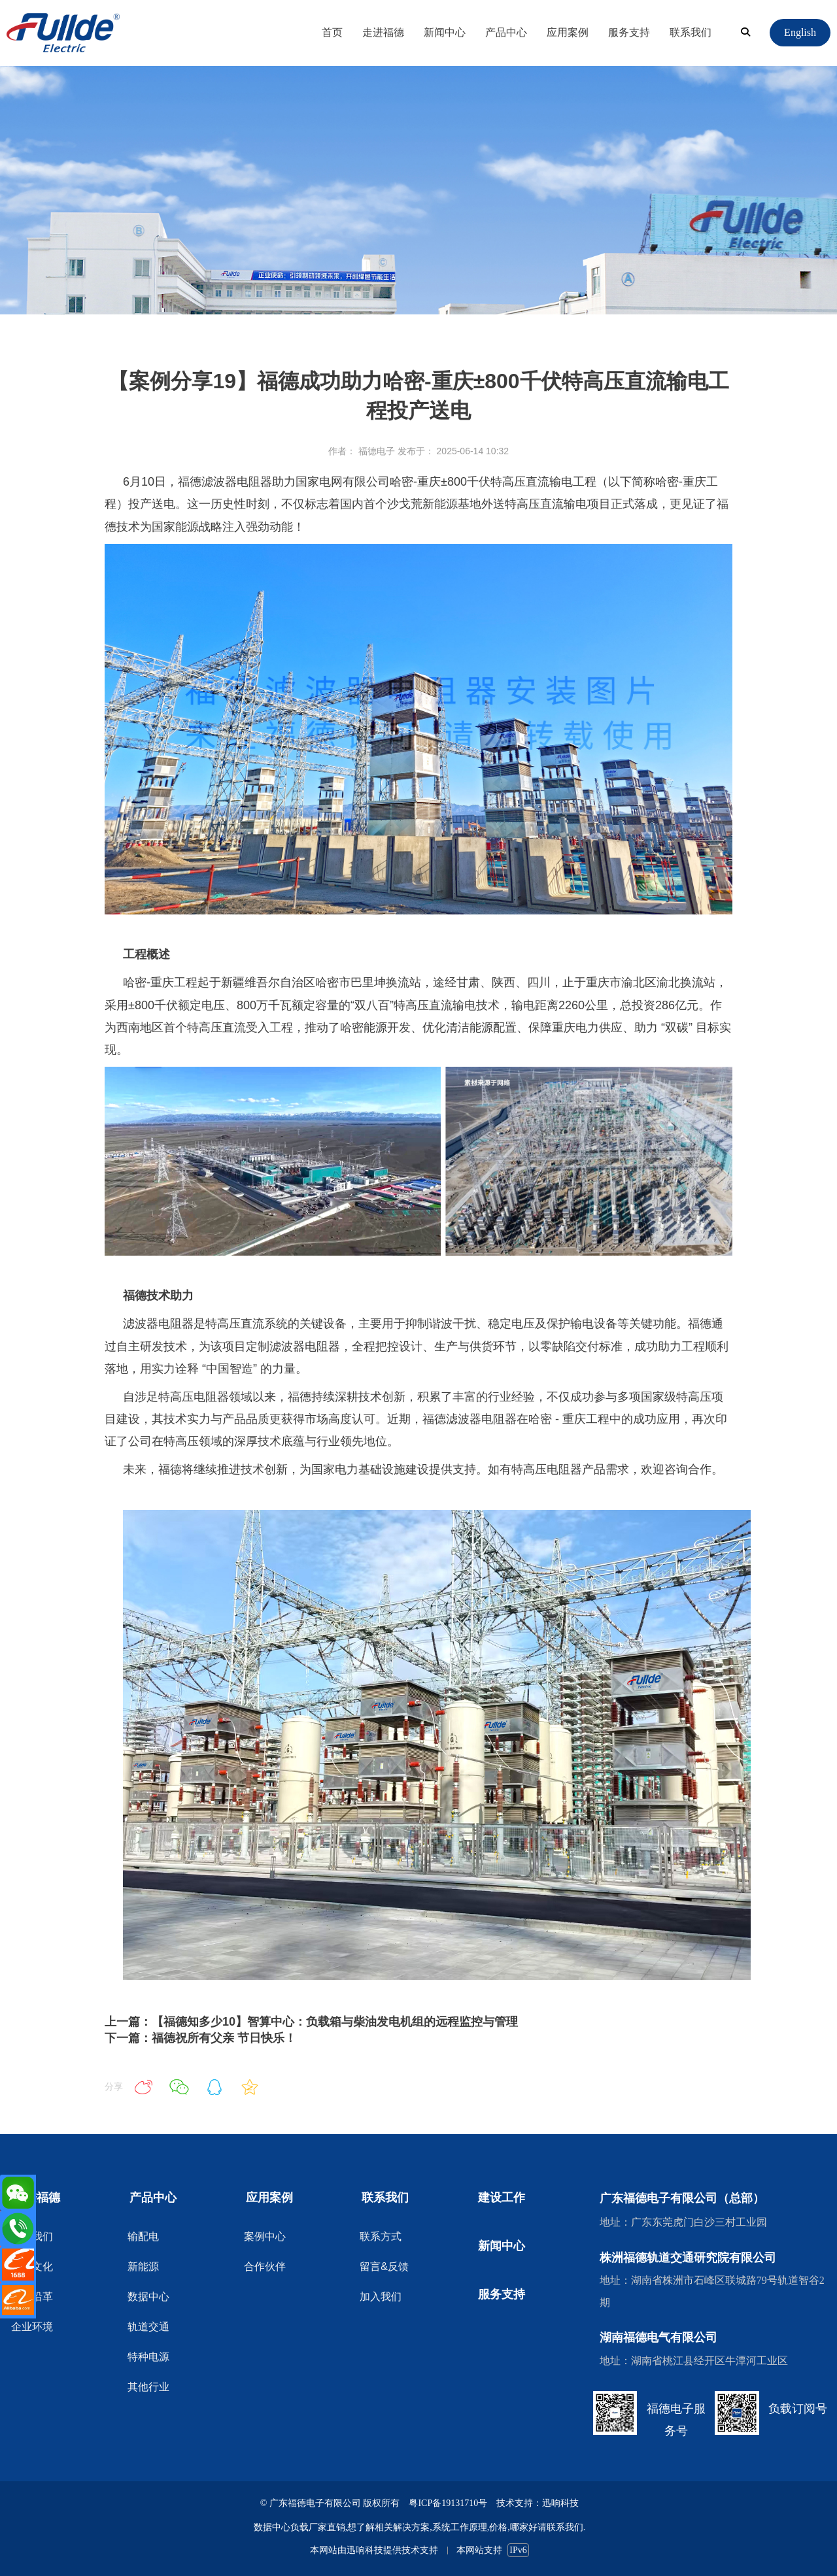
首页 (332, 32)
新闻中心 (445, 32)
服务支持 (629, 32)
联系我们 (690, 32)
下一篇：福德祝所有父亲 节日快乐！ (200, 2038)
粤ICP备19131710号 (448, 2503)
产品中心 (506, 32)
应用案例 (568, 32)
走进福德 (383, 32)
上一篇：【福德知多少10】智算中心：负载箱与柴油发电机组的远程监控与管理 (311, 2021)
